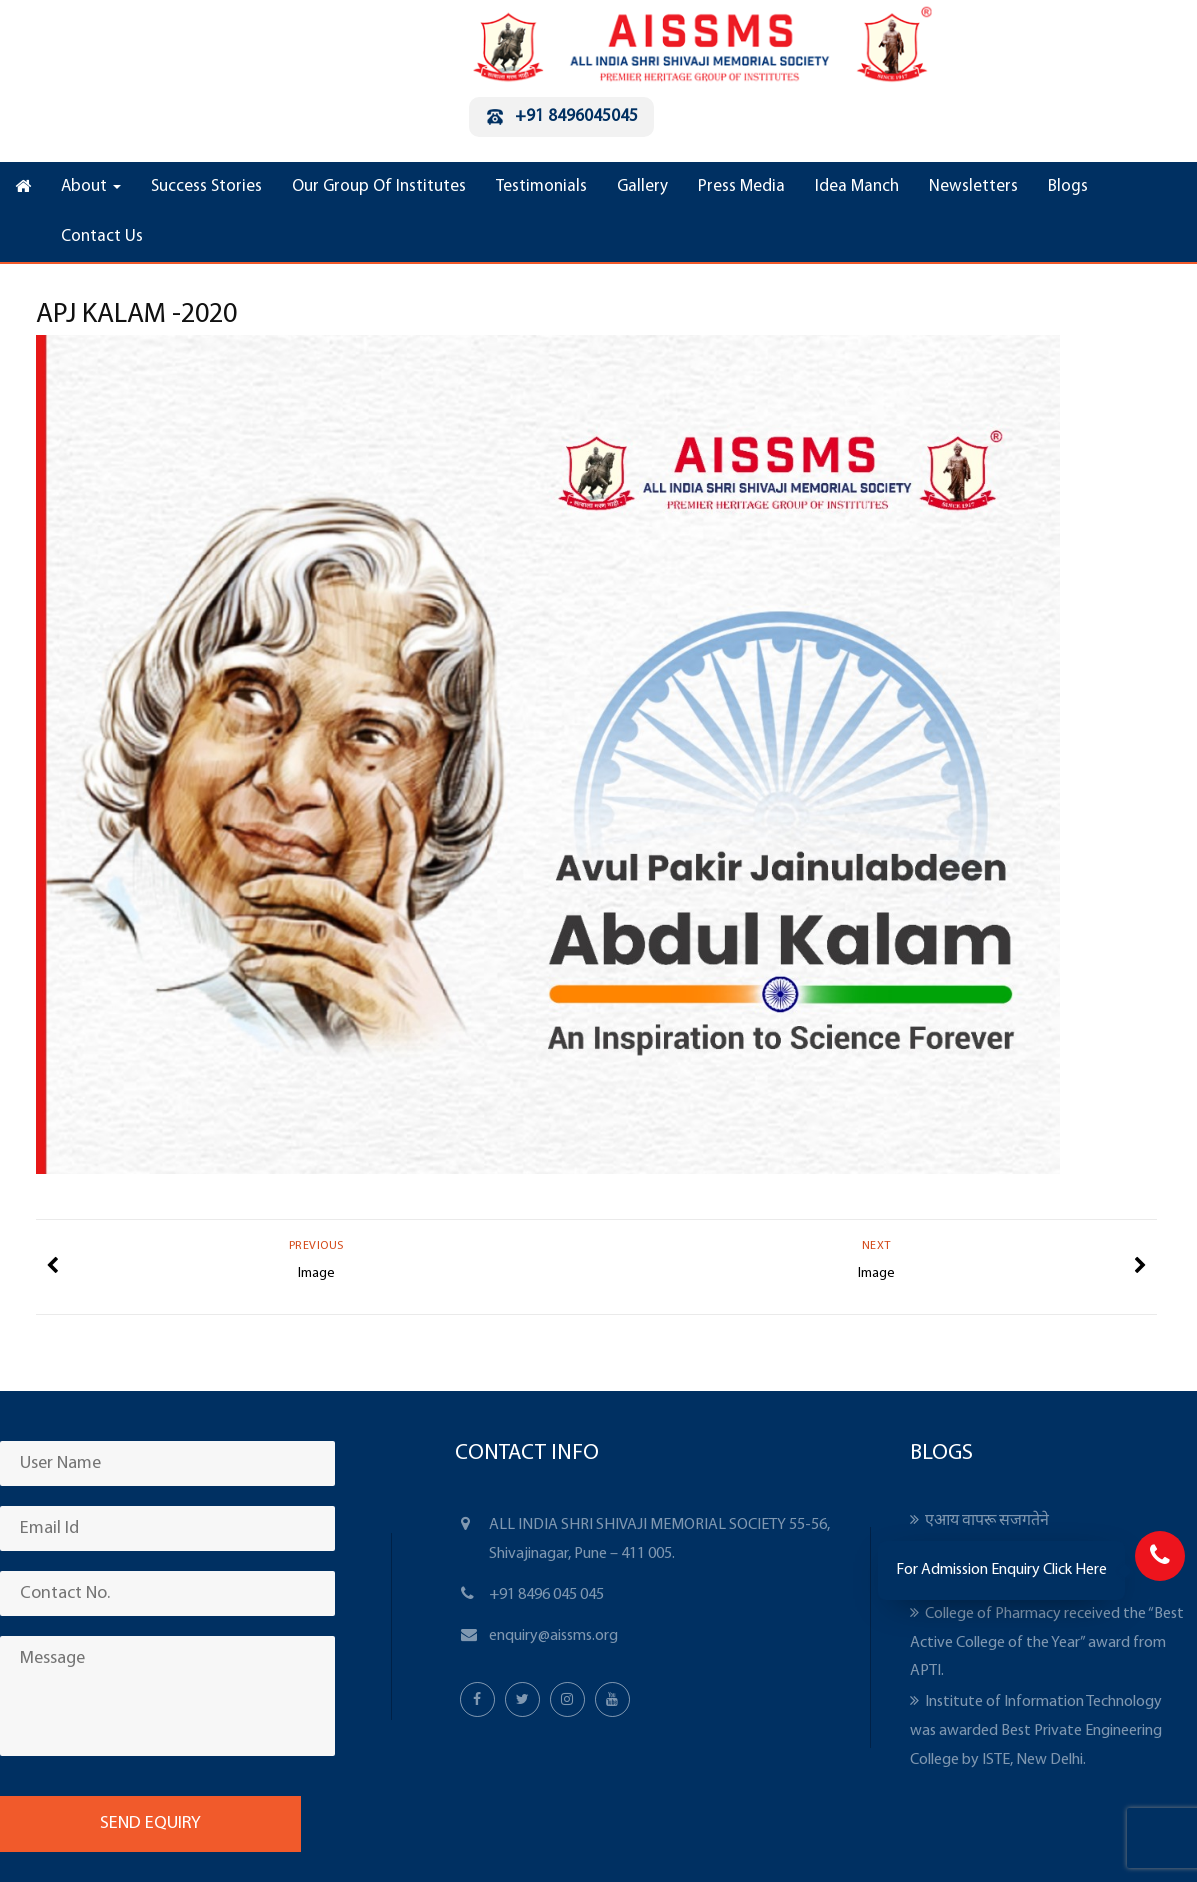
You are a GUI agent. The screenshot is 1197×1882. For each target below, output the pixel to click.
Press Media (741, 186)
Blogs (1068, 186)
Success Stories (206, 186)
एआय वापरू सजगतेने (987, 1521)
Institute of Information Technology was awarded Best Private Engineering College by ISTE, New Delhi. (1036, 1731)
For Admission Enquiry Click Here (1001, 1570)
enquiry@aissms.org (553, 1636)
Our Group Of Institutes (379, 186)
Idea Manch (857, 186)
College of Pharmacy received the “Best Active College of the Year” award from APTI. (1047, 1643)
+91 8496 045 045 (546, 1595)
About (91, 186)
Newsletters (973, 186)
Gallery (642, 186)
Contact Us (102, 236)
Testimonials (541, 186)
